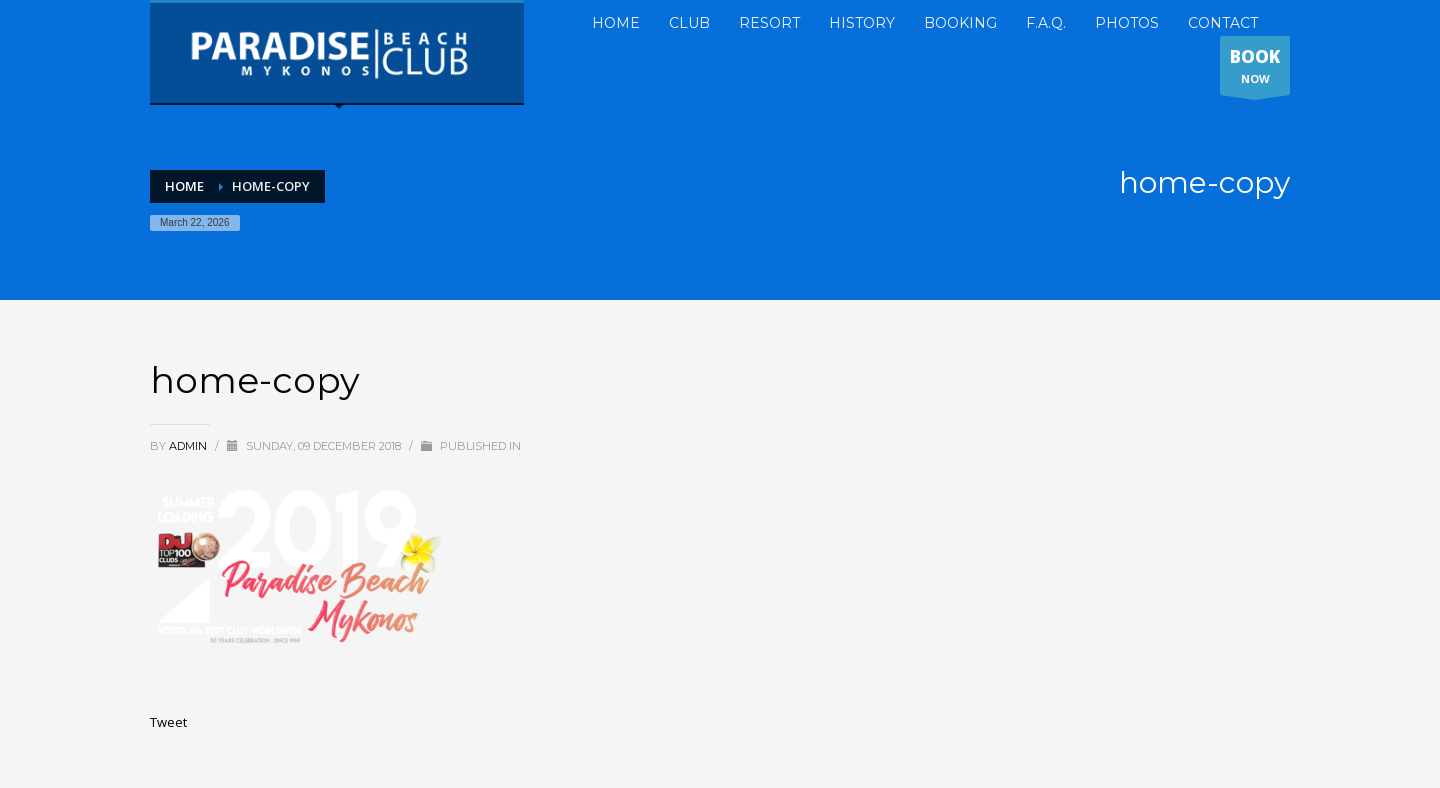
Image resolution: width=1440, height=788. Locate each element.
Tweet (168, 722)
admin (189, 446)
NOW (1255, 70)
